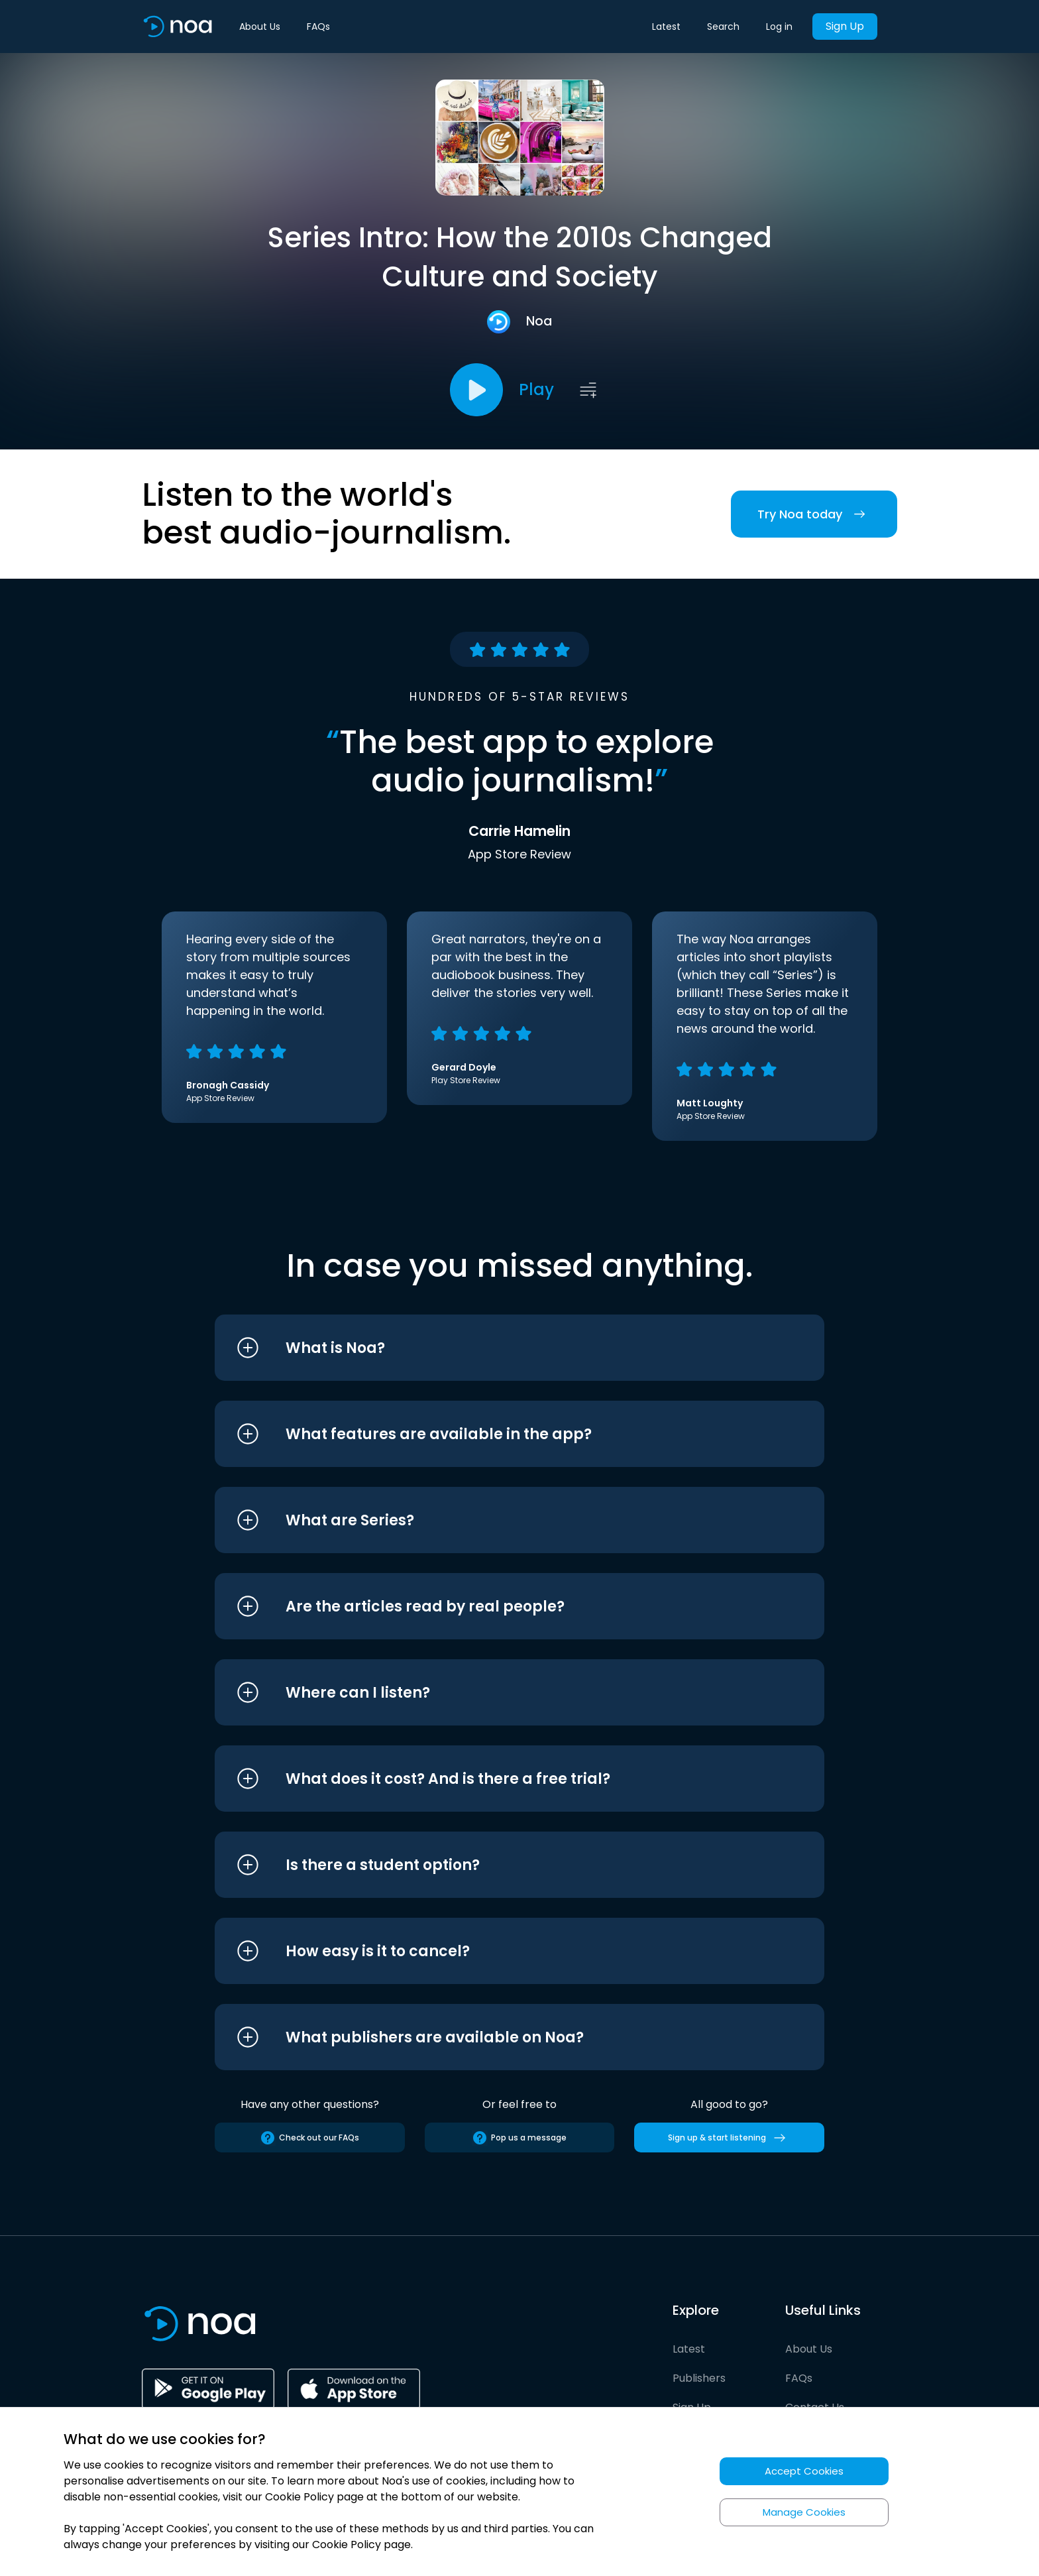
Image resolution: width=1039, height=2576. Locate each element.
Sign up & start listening (729, 2137)
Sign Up (845, 26)
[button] (494, 1347)
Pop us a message (519, 2138)
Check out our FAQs (309, 2138)
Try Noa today (814, 514)
